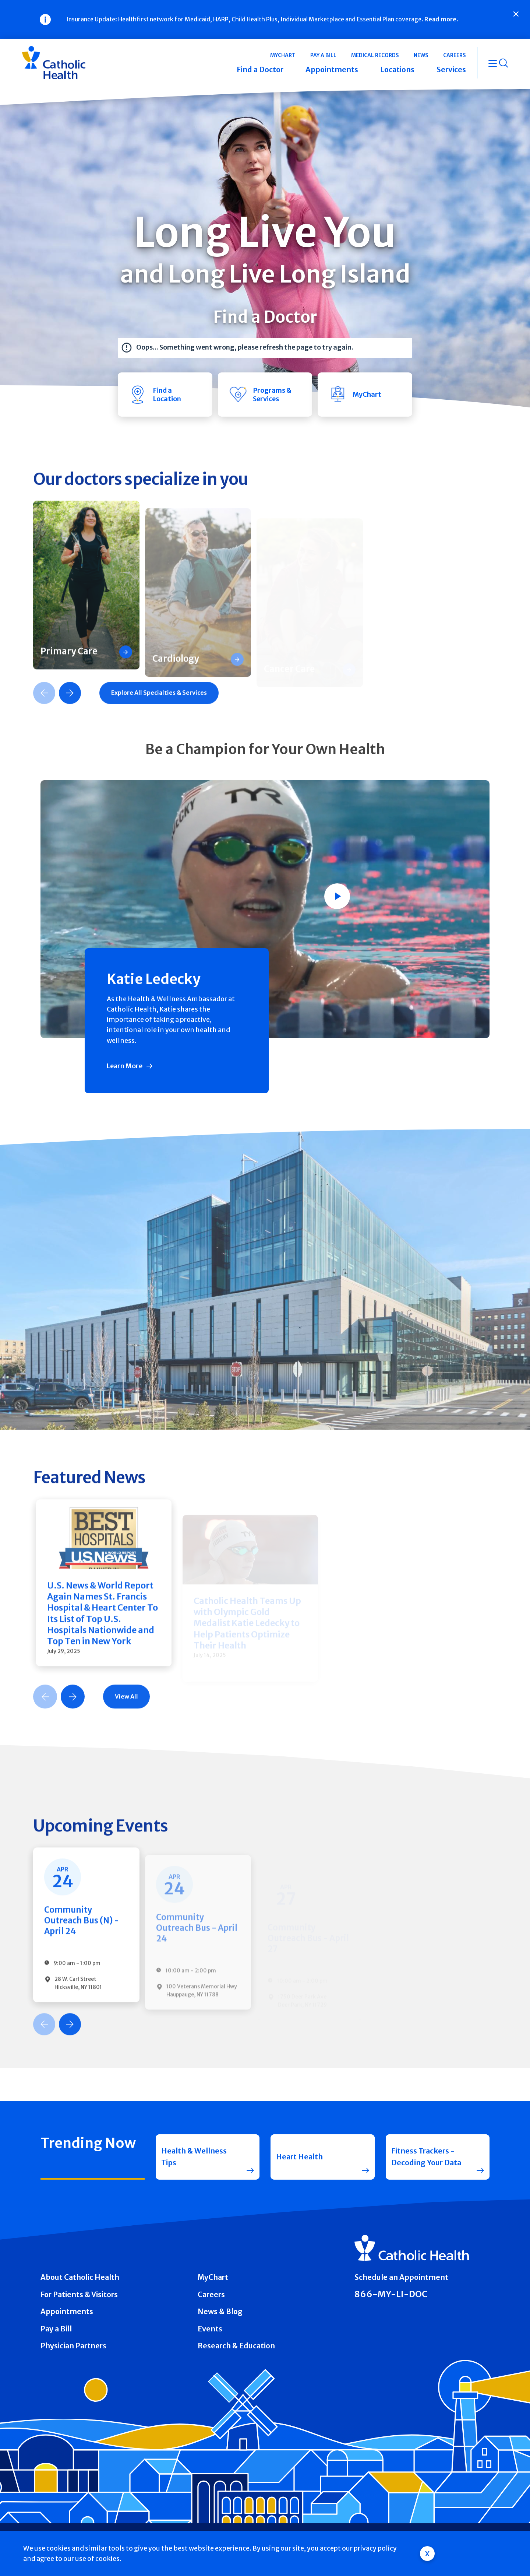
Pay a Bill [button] (323, 55)
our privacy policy (369, 2548)
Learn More (124, 1066)
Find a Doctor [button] (260, 69)
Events (210, 2328)
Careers (211, 2294)
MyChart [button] (283, 55)
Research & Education (236, 2345)
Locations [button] (397, 69)
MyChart (213, 2277)
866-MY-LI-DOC (390, 2294)
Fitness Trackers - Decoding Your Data (426, 2156)
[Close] (516, 14)
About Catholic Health (79, 2277)
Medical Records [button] (375, 55)
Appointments (66, 2311)
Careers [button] (454, 55)
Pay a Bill (56, 2328)
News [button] (421, 55)
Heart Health (299, 2156)
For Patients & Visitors (79, 2294)
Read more (440, 19)
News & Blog (220, 2311)
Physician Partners (73, 2345)
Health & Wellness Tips (194, 2156)
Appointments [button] (331, 69)
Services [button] (451, 69)
